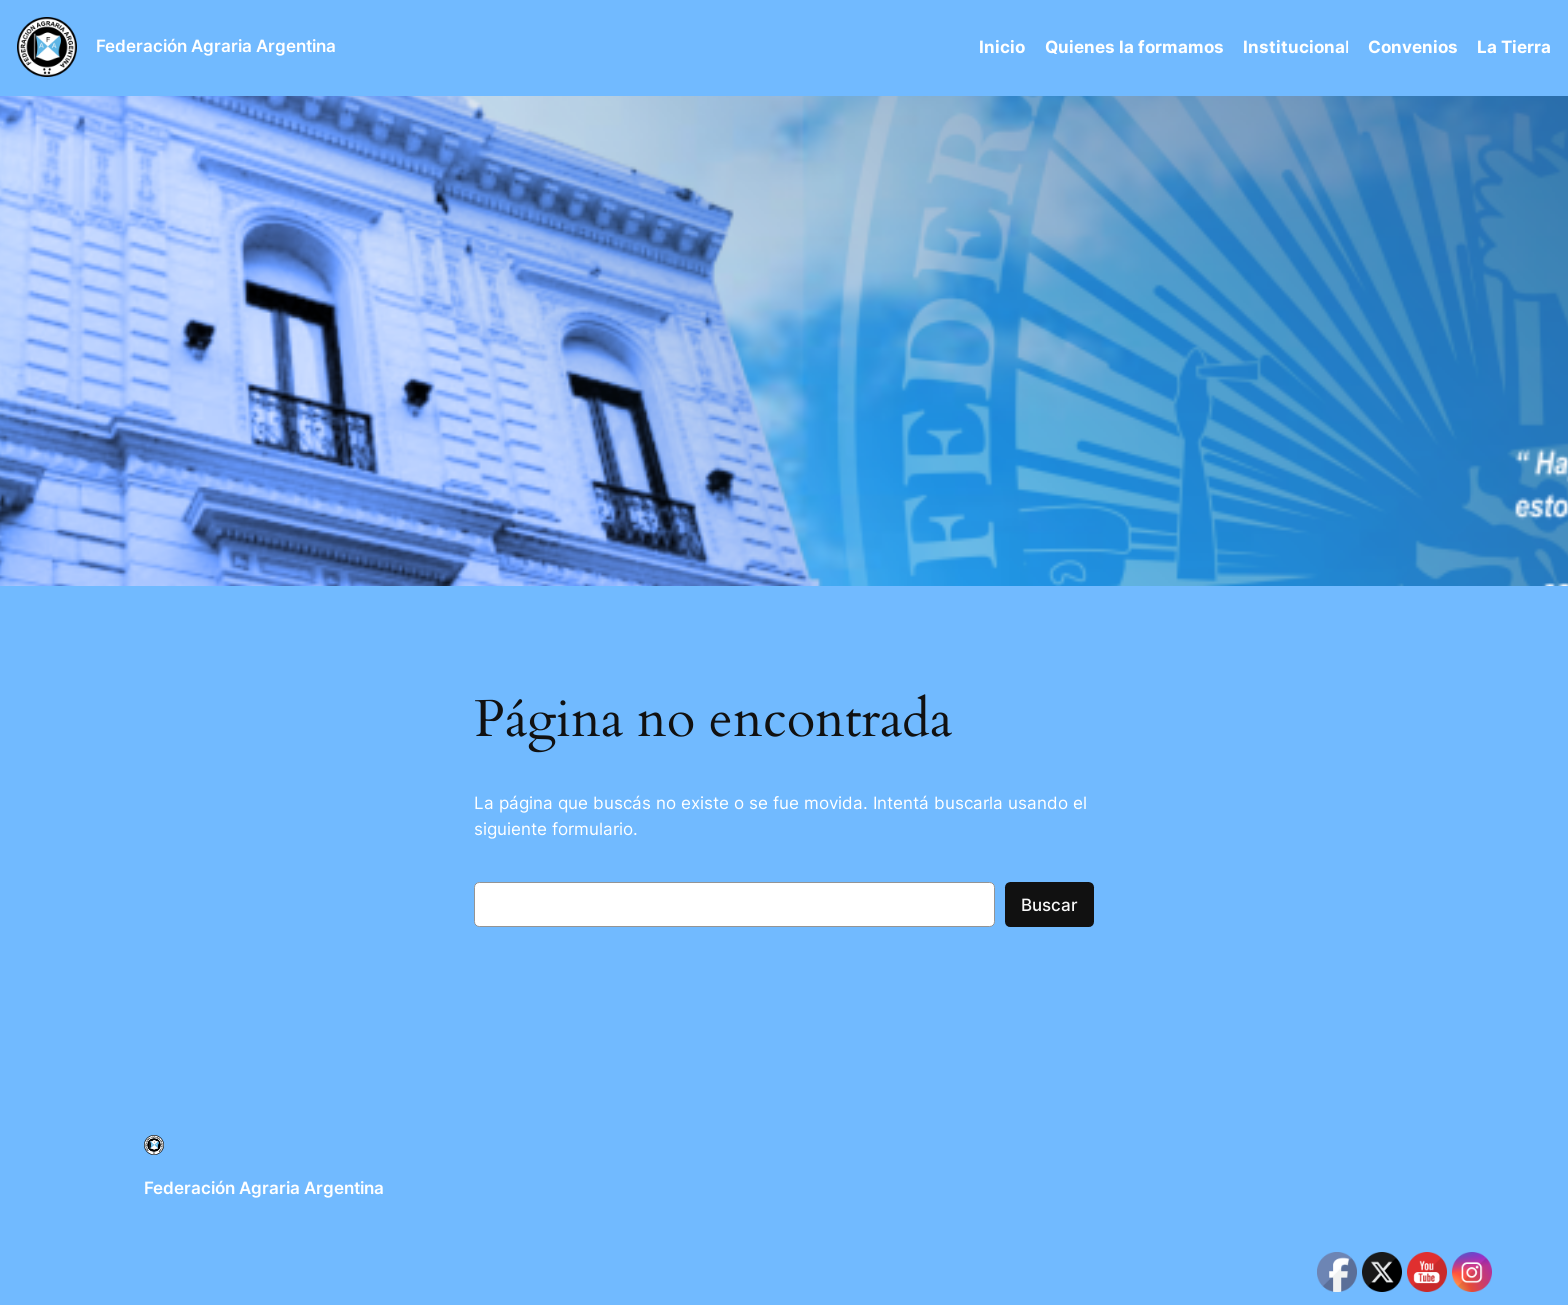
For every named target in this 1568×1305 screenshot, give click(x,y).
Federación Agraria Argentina (216, 46)
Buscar (1049, 905)
